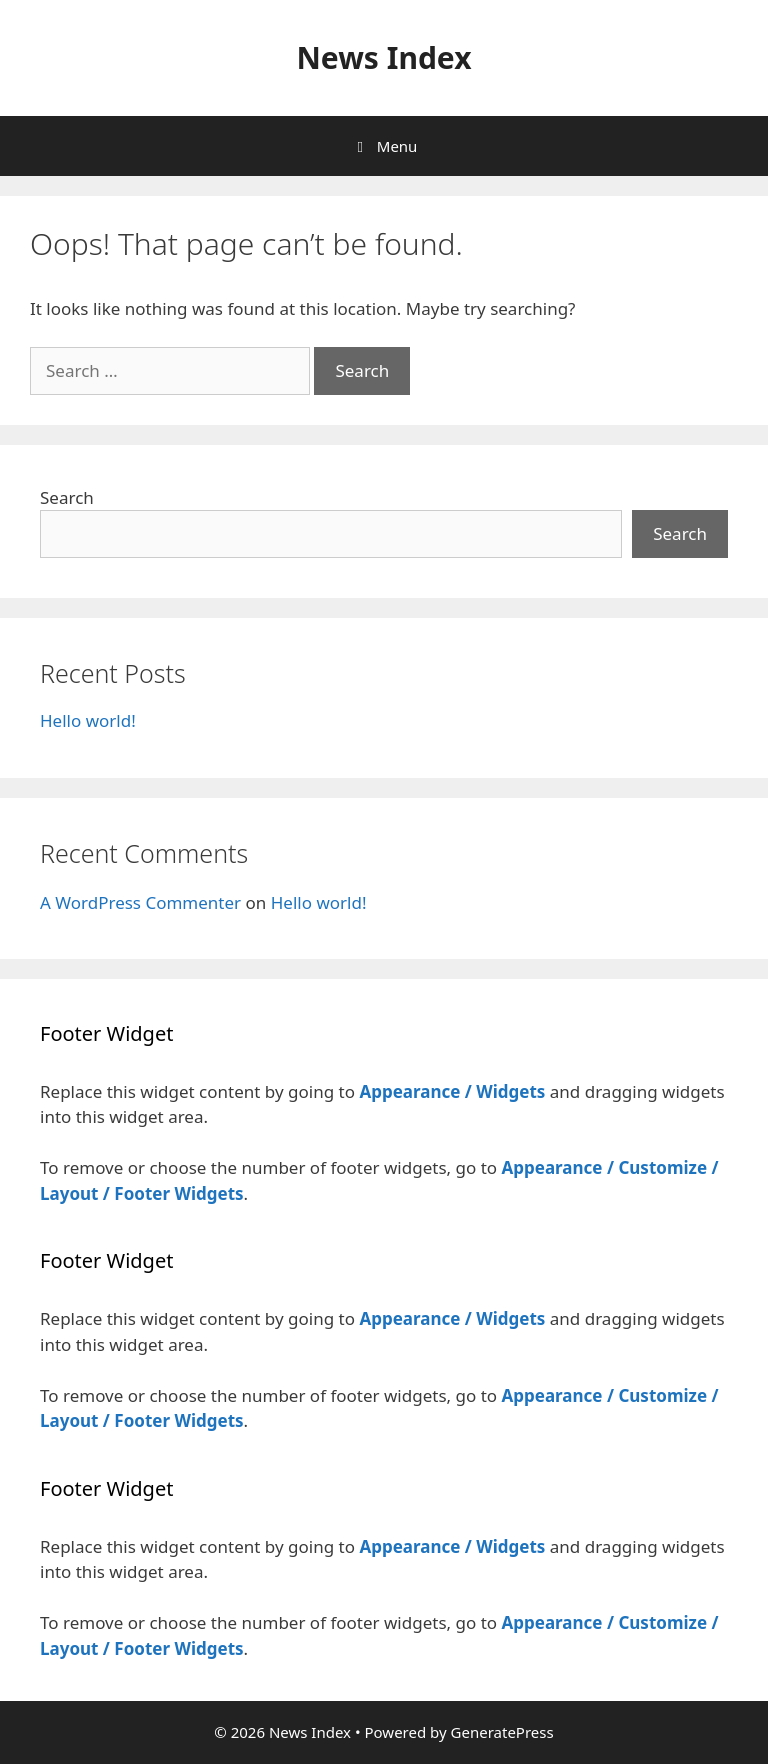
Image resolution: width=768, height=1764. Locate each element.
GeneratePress (502, 1732)
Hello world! (88, 720)
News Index (383, 57)
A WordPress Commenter (140, 902)
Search (67, 497)
